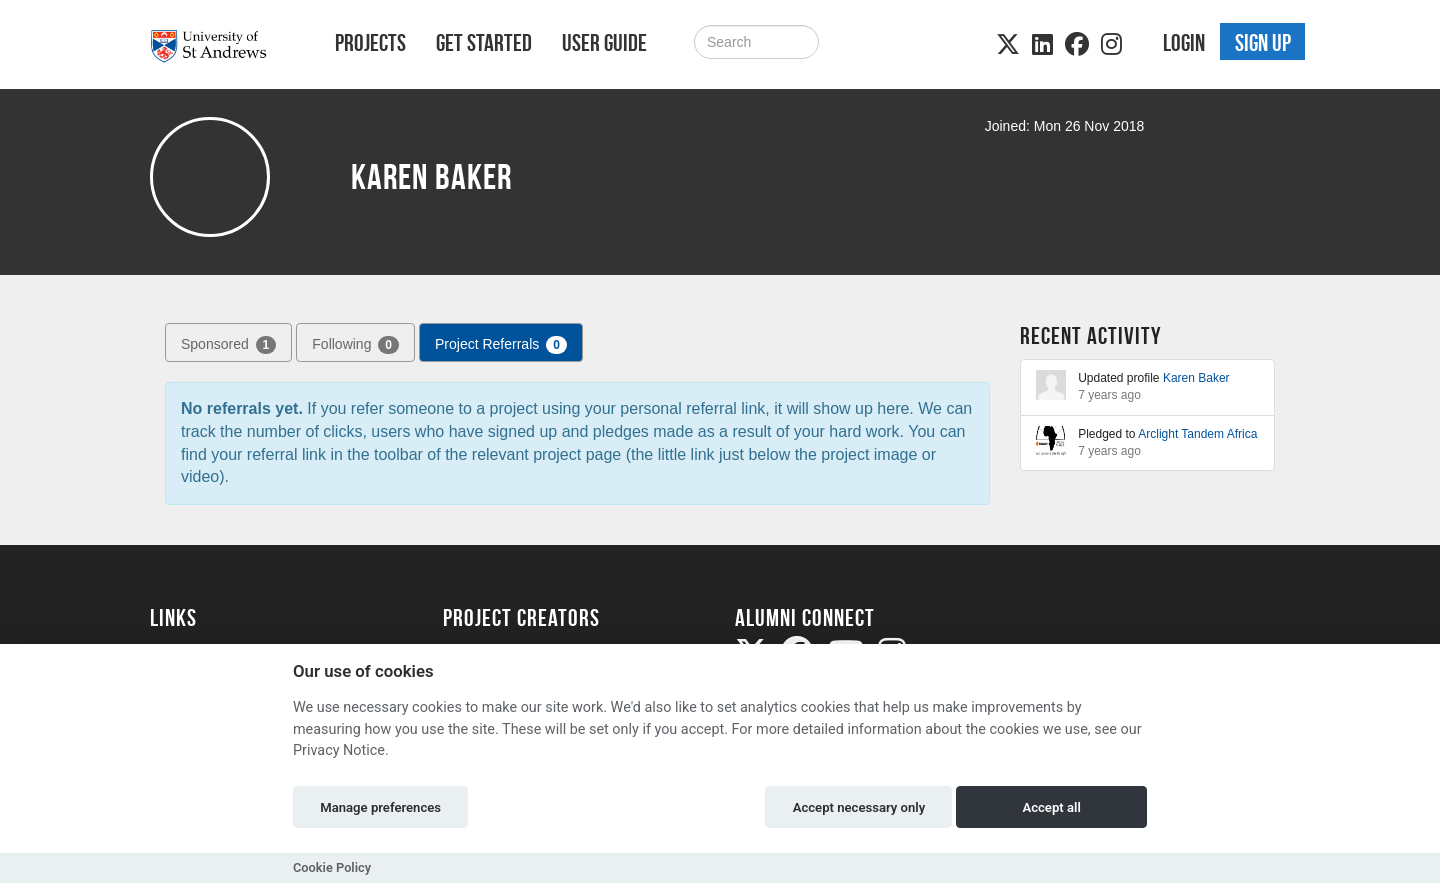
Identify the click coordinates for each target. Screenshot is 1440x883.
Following (355, 345)
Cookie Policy (332, 867)
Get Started (484, 43)
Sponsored (228, 345)
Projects (370, 43)
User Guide (604, 43)
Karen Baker (1196, 378)
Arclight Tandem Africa (1197, 434)
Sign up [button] (1263, 43)
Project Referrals (501, 345)
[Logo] (216, 46)
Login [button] (1184, 43)
